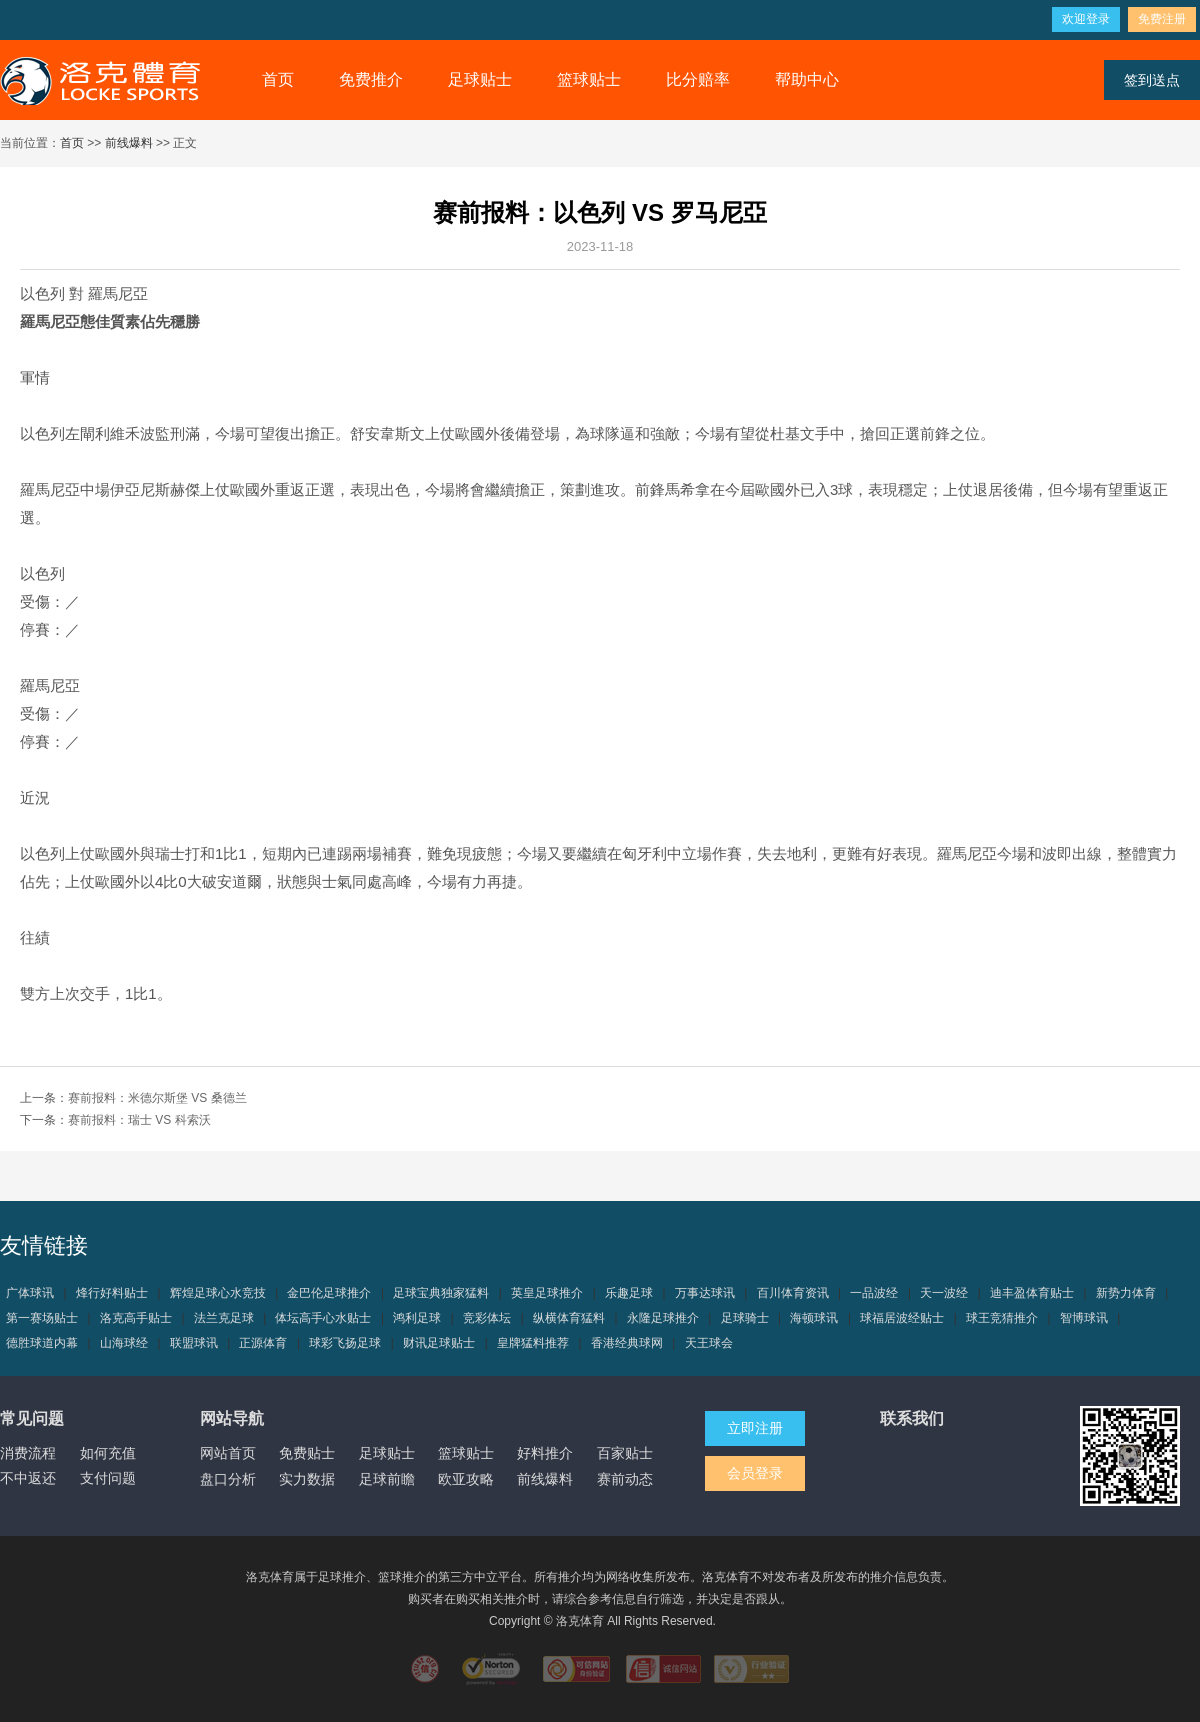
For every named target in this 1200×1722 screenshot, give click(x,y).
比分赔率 (698, 79)
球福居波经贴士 (902, 1318)
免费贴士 (307, 1453)
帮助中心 (807, 79)
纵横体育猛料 (569, 1318)
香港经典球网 (627, 1343)
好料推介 (545, 1453)
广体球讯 (30, 1293)
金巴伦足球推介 (329, 1293)
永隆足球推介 (663, 1318)
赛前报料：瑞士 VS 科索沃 (139, 1120)
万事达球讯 (705, 1293)
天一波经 (944, 1293)
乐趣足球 (629, 1293)
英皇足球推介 (547, 1293)
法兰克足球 (224, 1318)
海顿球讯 (814, 1318)
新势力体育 (1126, 1293)
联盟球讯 (194, 1343)
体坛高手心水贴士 (323, 1318)
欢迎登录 (1086, 19)
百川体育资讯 (793, 1293)
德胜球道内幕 (42, 1343)
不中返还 (28, 1478)
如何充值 (108, 1453)
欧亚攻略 (466, 1479)
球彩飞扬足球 (345, 1343)
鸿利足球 (417, 1318)
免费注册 (1162, 19)
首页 (278, 79)
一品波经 (874, 1293)
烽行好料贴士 (112, 1293)
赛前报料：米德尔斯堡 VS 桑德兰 (157, 1098)
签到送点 (1152, 80)
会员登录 (755, 1473)
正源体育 (263, 1343)
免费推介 (371, 79)
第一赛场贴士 (42, 1318)
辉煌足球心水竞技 (218, 1293)
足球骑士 (745, 1318)
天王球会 (709, 1343)
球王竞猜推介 (1002, 1318)
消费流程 (28, 1453)
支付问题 (108, 1478)
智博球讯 (1084, 1318)
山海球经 (124, 1343)
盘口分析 (228, 1479)
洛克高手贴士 (136, 1318)
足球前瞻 (387, 1479)
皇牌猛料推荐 (533, 1343)
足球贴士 (480, 79)
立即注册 (755, 1428)
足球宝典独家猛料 (441, 1293)
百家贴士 (625, 1453)
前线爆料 (129, 143)
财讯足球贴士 (439, 1343)
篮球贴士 (589, 79)
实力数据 (307, 1479)
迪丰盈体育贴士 (1032, 1293)
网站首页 (228, 1453)
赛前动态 (625, 1479)
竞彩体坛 (487, 1318)
